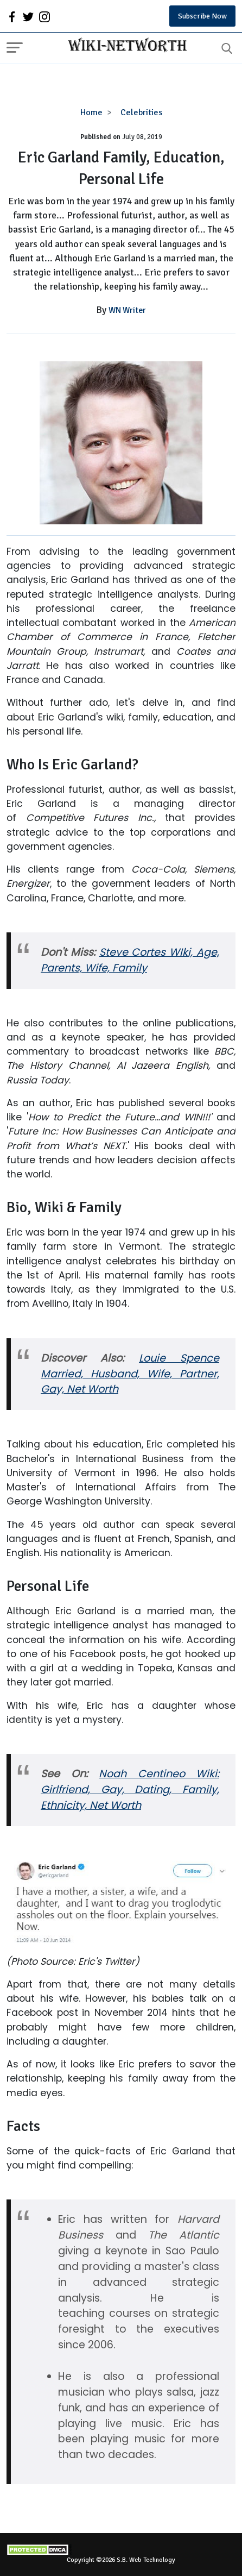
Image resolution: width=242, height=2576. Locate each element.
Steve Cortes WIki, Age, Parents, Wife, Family (130, 960)
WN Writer (127, 310)
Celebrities (141, 112)
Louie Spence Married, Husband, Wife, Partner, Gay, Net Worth (130, 1374)
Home (91, 112)
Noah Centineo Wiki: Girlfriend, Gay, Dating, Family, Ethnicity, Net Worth (130, 1789)
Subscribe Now (202, 16)
